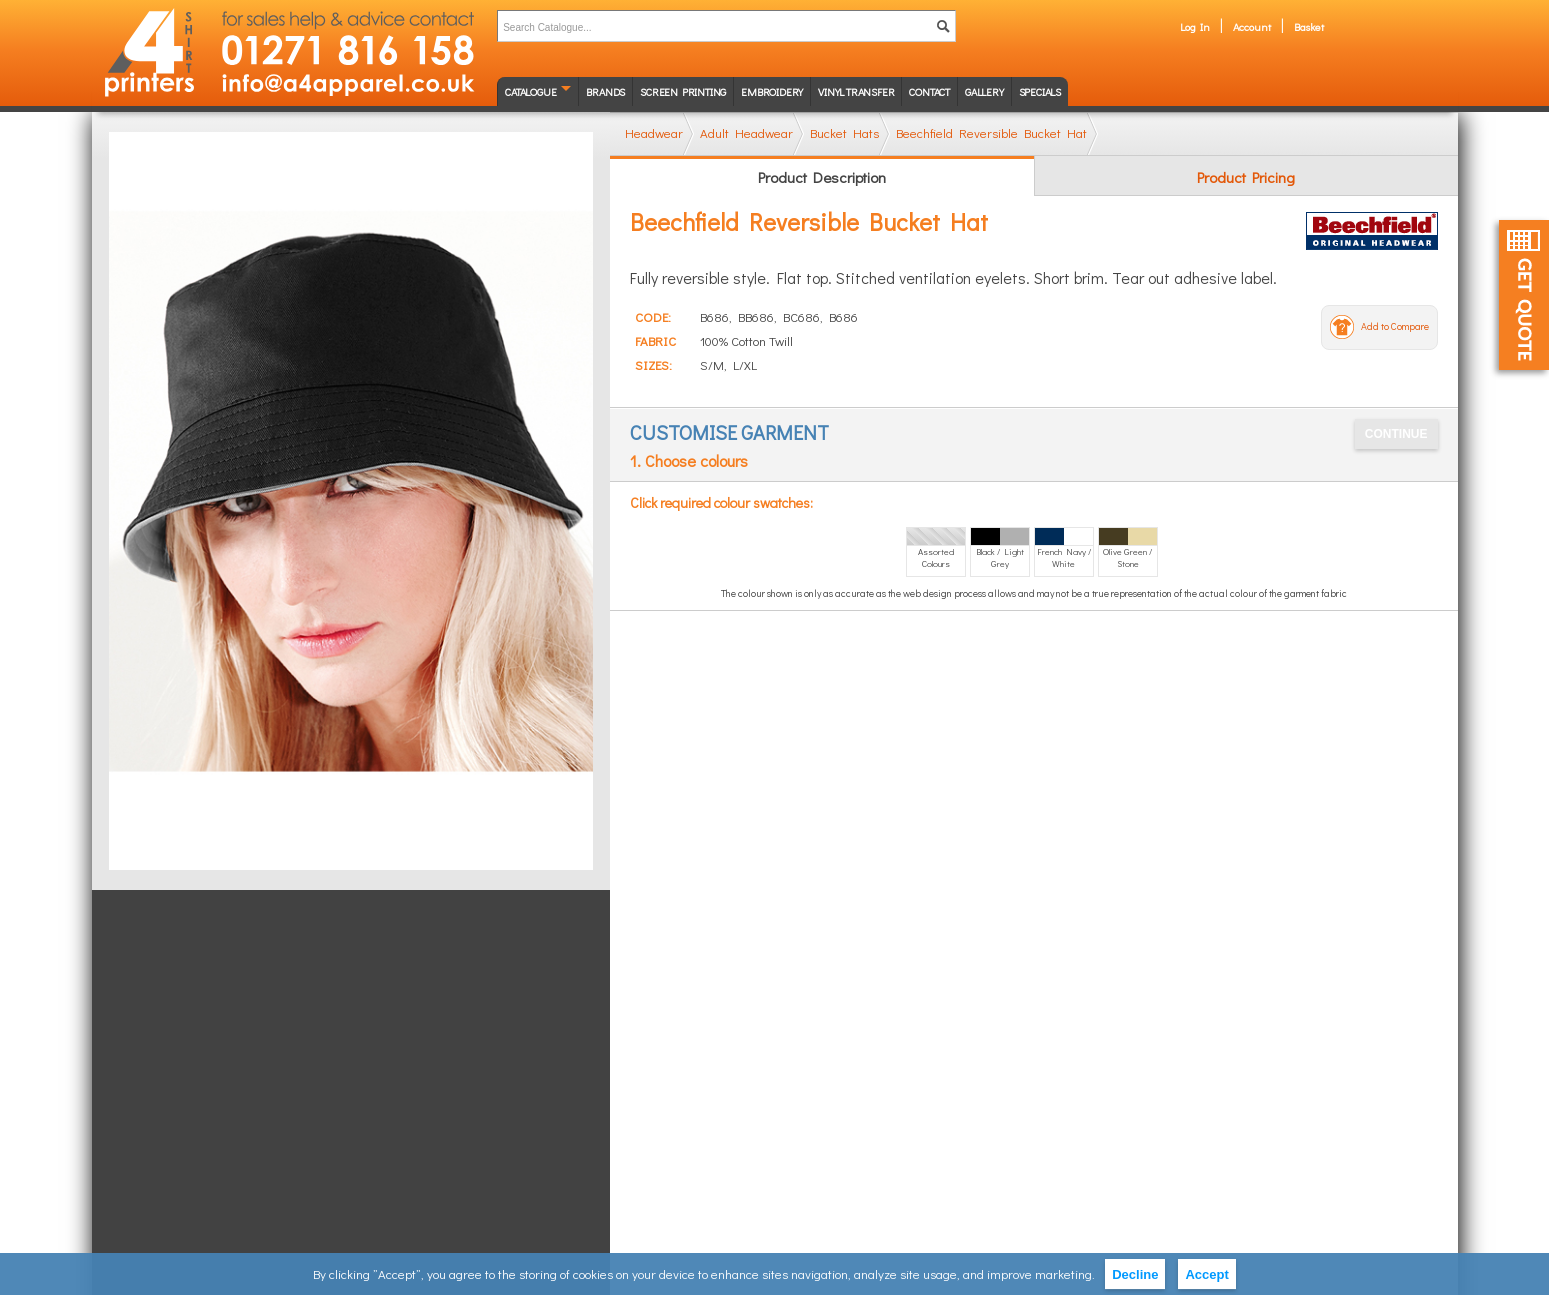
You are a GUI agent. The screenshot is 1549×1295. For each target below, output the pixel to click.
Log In (1195, 26)
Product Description (822, 177)
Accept (1206, 1274)
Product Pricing (1246, 177)
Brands (605, 91)
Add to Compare (1395, 326)
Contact (929, 91)
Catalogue (530, 91)
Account (1252, 26)
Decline (1135, 1274)
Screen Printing (683, 91)
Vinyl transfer (856, 91)
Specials (1040, 91)
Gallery (984, 91)
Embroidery (772, 91)
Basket (1309, 26)
